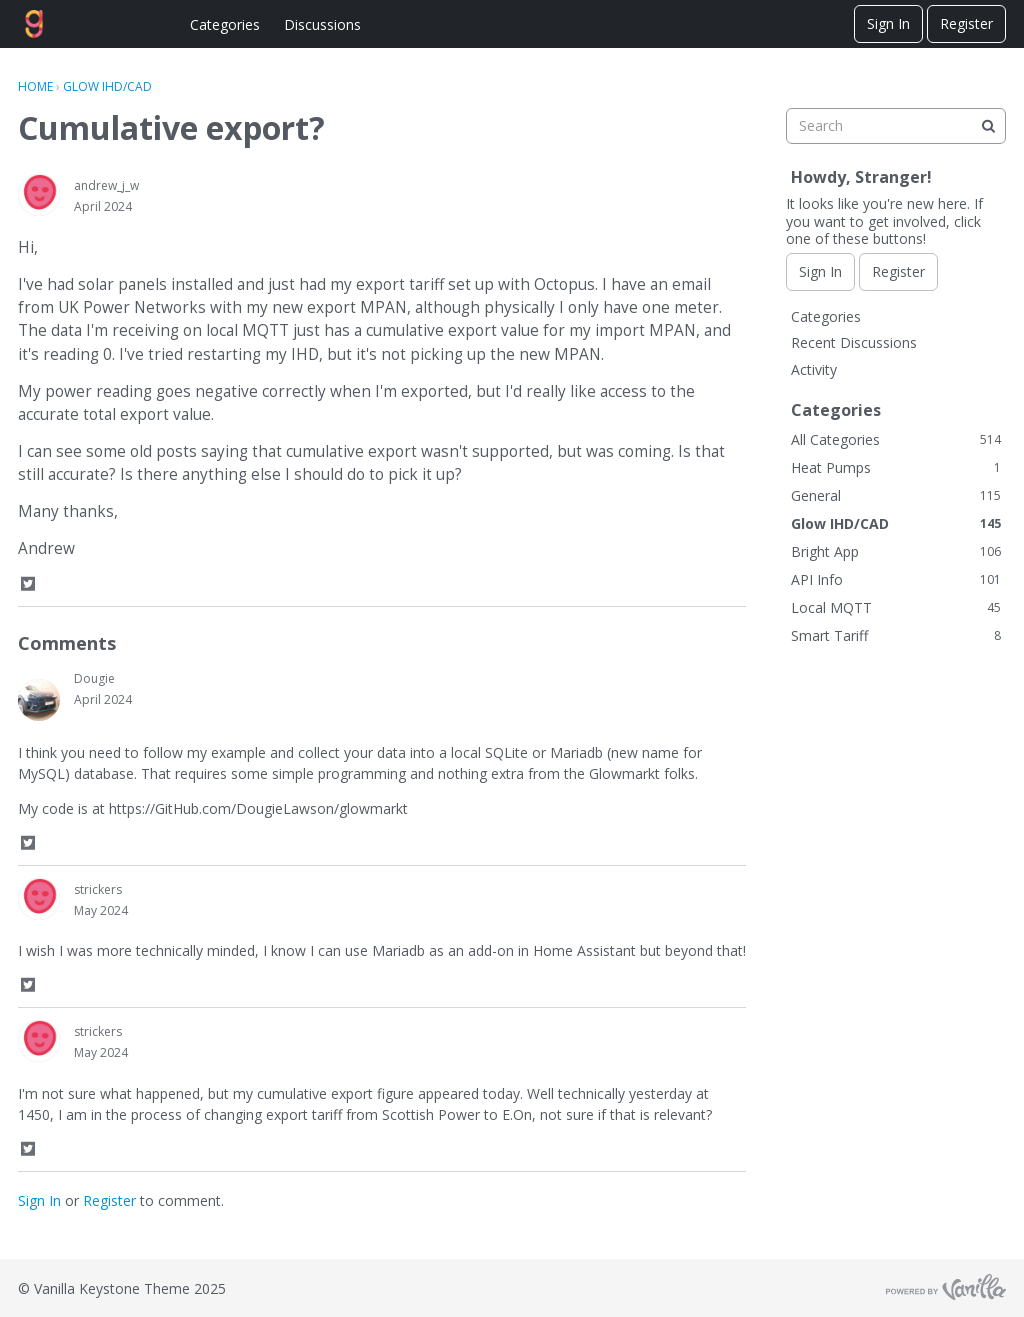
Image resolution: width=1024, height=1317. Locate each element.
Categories (225, 24)
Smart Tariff (896, 635)
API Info (896, 579)
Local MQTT (896, 607)
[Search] (988, 126)
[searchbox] (896, 126)
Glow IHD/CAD (896, 523)
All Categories (896, 439)
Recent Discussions (854, 342)
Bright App (896, 551)
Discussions (322, 24)
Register (966, 23)
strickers (98, 889)
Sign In (888, 23)
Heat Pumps (896, 467)
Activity (814, 369)
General (896, 495)
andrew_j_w (106, 185)
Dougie (94, 678)
